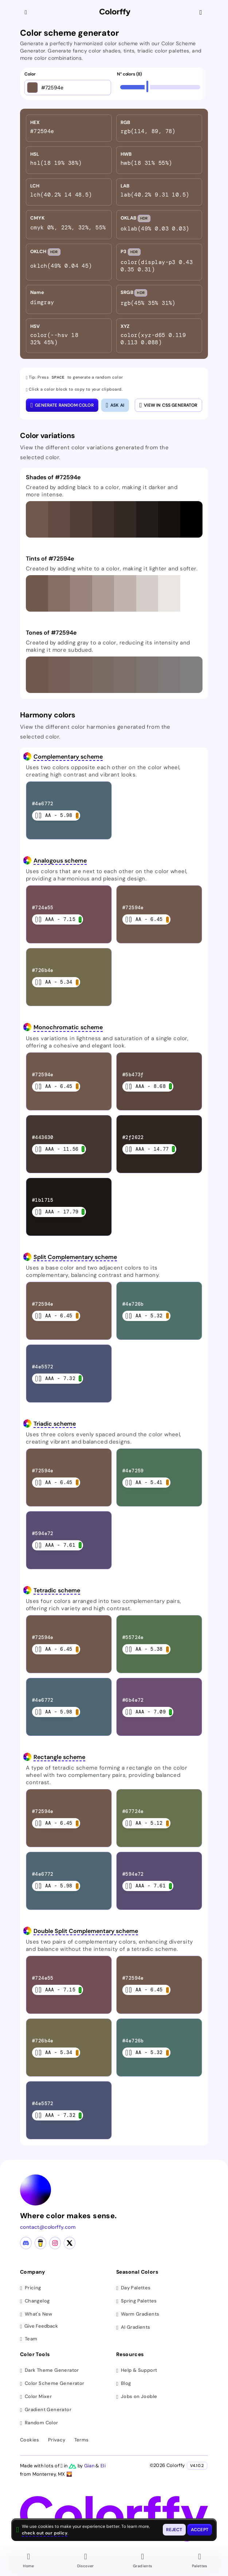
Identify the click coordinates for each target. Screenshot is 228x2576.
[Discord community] (26, 2242)
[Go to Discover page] (85, 2561)
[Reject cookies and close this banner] (174, 2530)
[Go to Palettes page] (199, 2561)
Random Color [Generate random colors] (39, 2422)
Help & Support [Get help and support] (136, 2370)
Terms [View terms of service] (81, 2439)
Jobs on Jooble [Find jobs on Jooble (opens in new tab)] (136, 2396)
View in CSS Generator (168, 404)
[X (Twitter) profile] (69, 2242)
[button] (37, 519)
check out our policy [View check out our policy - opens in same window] (44, 2533)
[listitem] (69, 128)
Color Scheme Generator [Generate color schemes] (52, 2383)
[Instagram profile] (55, 2242)
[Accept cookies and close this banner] (199, 2530)
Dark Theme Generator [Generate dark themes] (49, 2370)
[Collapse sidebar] (26, 12)
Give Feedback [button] (39, 2326)
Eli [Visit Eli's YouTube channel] (103, 2465)
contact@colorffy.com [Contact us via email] (47, 2226)
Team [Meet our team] (28, 2338)
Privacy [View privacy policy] (57, 2439)
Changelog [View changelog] (35, 2300)
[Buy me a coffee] (40, 2242)
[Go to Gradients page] (142, 2561)
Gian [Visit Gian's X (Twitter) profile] (90, 2465)
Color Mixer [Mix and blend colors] (36, 2396)
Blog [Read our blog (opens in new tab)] (123, 2383)
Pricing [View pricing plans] (30, 2287)
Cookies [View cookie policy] (29, 2439)
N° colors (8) (129, 74)
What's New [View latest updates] (36, 2313)
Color (29, 74)
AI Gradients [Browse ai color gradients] (133, 2327)
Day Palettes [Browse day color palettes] (133, 2287)
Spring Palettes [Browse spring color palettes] (136, 2300)
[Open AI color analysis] (115, 404)
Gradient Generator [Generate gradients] (45, 2409)
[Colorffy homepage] (114, 12)
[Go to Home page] (28, 2561)
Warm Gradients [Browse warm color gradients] (137, 2313)
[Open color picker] (32, 87)
